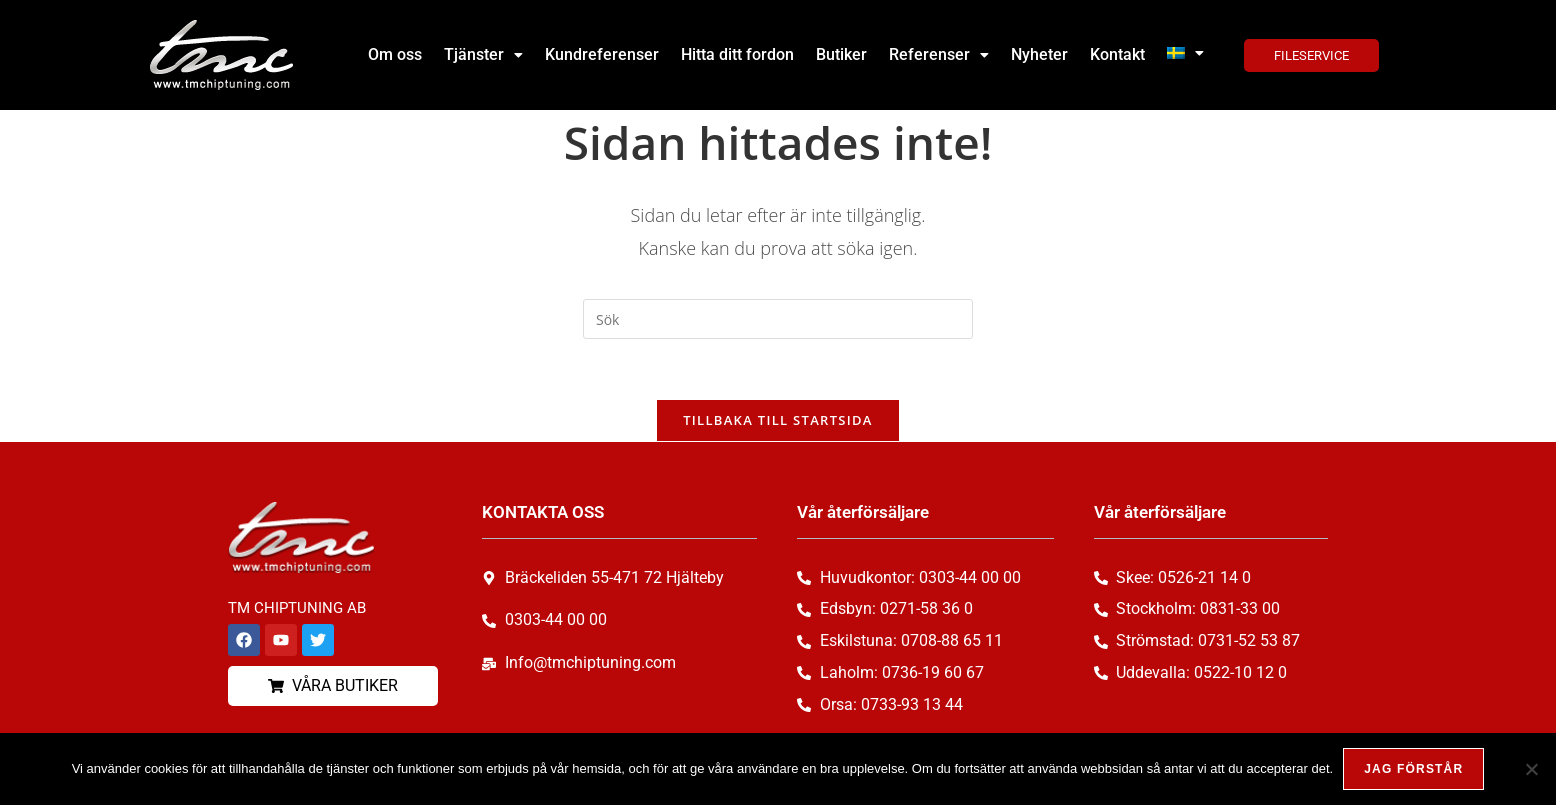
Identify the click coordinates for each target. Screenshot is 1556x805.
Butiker (841, 54)
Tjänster (483, 54)
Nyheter (1039, 54)
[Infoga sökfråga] (778, 319)
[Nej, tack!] (1531, 769)
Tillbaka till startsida (778, 420)
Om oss (395, 54)
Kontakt (1117, 54)
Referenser (939, 54)
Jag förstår (1413, 769)
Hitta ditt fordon (737, 54)
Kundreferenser (602, 54)
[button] (483, 55)
